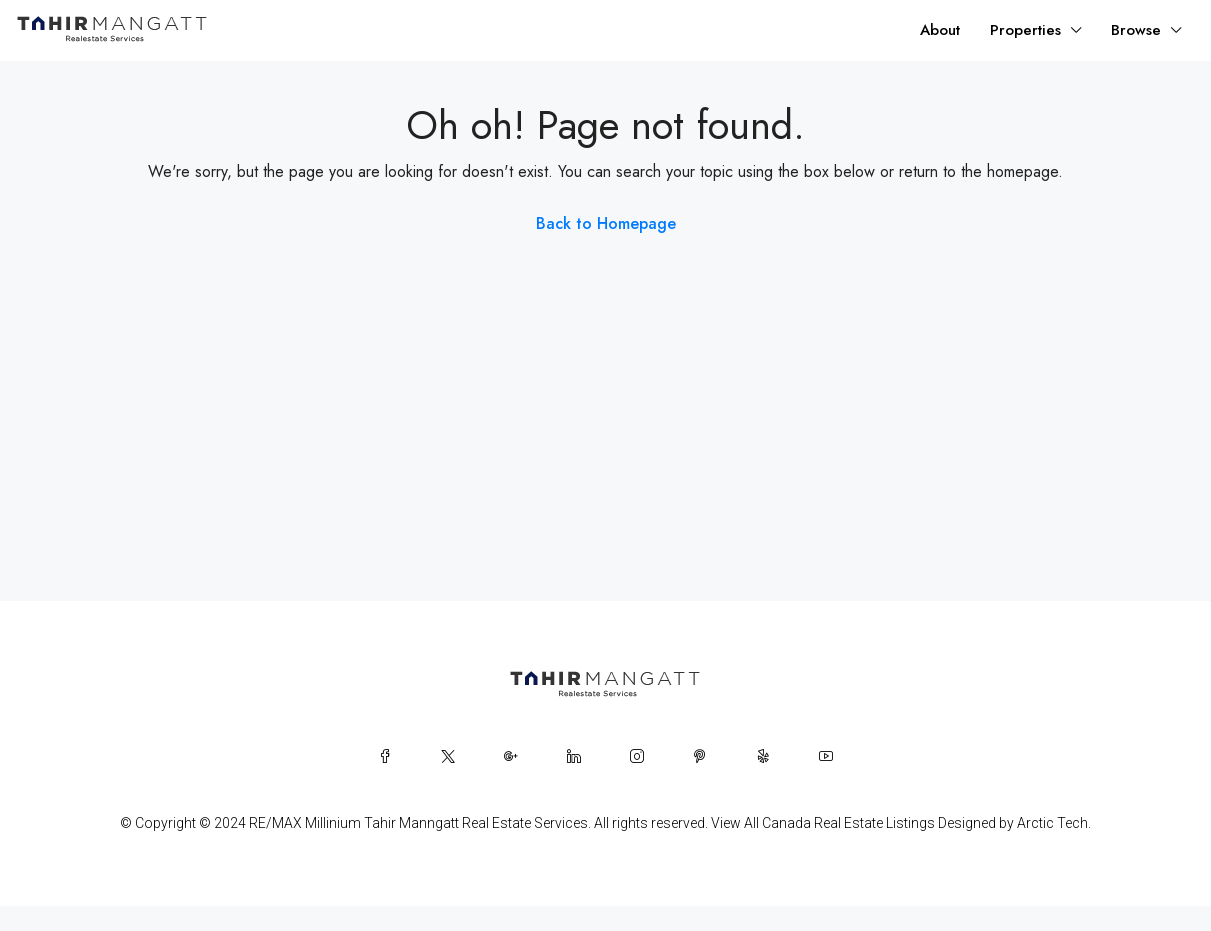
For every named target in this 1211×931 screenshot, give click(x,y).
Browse (1136, 30)
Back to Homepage (606, 223)
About (940, 30)
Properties (1025, 30)
